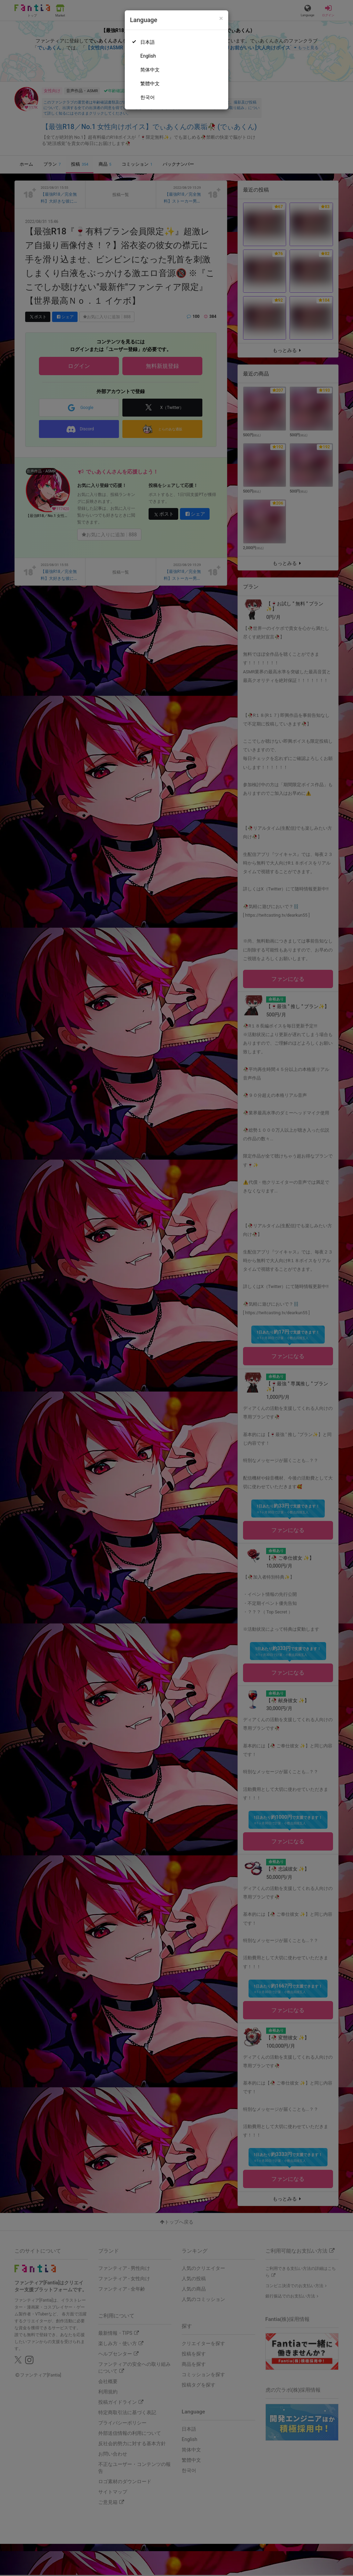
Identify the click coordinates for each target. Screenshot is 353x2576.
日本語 (147, 42)
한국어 (147, 97)
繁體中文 (150, 83)
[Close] (221, 18)
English (148, 56)
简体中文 (150, 69)
